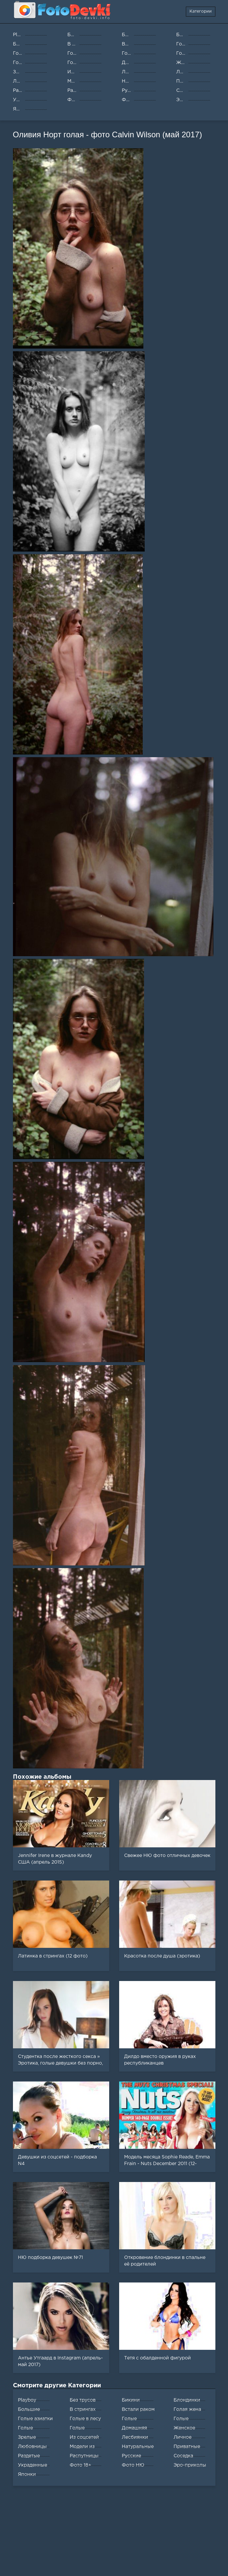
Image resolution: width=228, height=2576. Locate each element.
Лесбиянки (135, 2437)
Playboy (27, 2400)
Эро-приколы (190, 2465)
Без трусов (83, 2400)
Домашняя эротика (134, 2429)
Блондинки (187, 2400)
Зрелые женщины (29, 2438)
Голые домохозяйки (137, 2420)
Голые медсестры (186, 2420)
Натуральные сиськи (138, 2448)
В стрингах (83, 2409)
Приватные (187, 2447)
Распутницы (84, 2456)
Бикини (131, 2400)
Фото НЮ (133, 2465)
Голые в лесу (85, 2419)
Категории (201, 11)
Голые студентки (30, 2429)
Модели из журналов (82, 2448)
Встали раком (138, 2409)
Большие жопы (29, 2411)
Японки (27, 2475)
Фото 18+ (80, 2465)
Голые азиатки (35, 2419)
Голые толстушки (83, 2429)
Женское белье (184, 2429)
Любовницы (32, 2447)
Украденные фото (32, 2466)
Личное (182, 2437)
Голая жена (187, 2409)
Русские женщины (133, 2457)
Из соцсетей (84, 2437)
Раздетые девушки (29, 2457)
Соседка (183, 2456)
